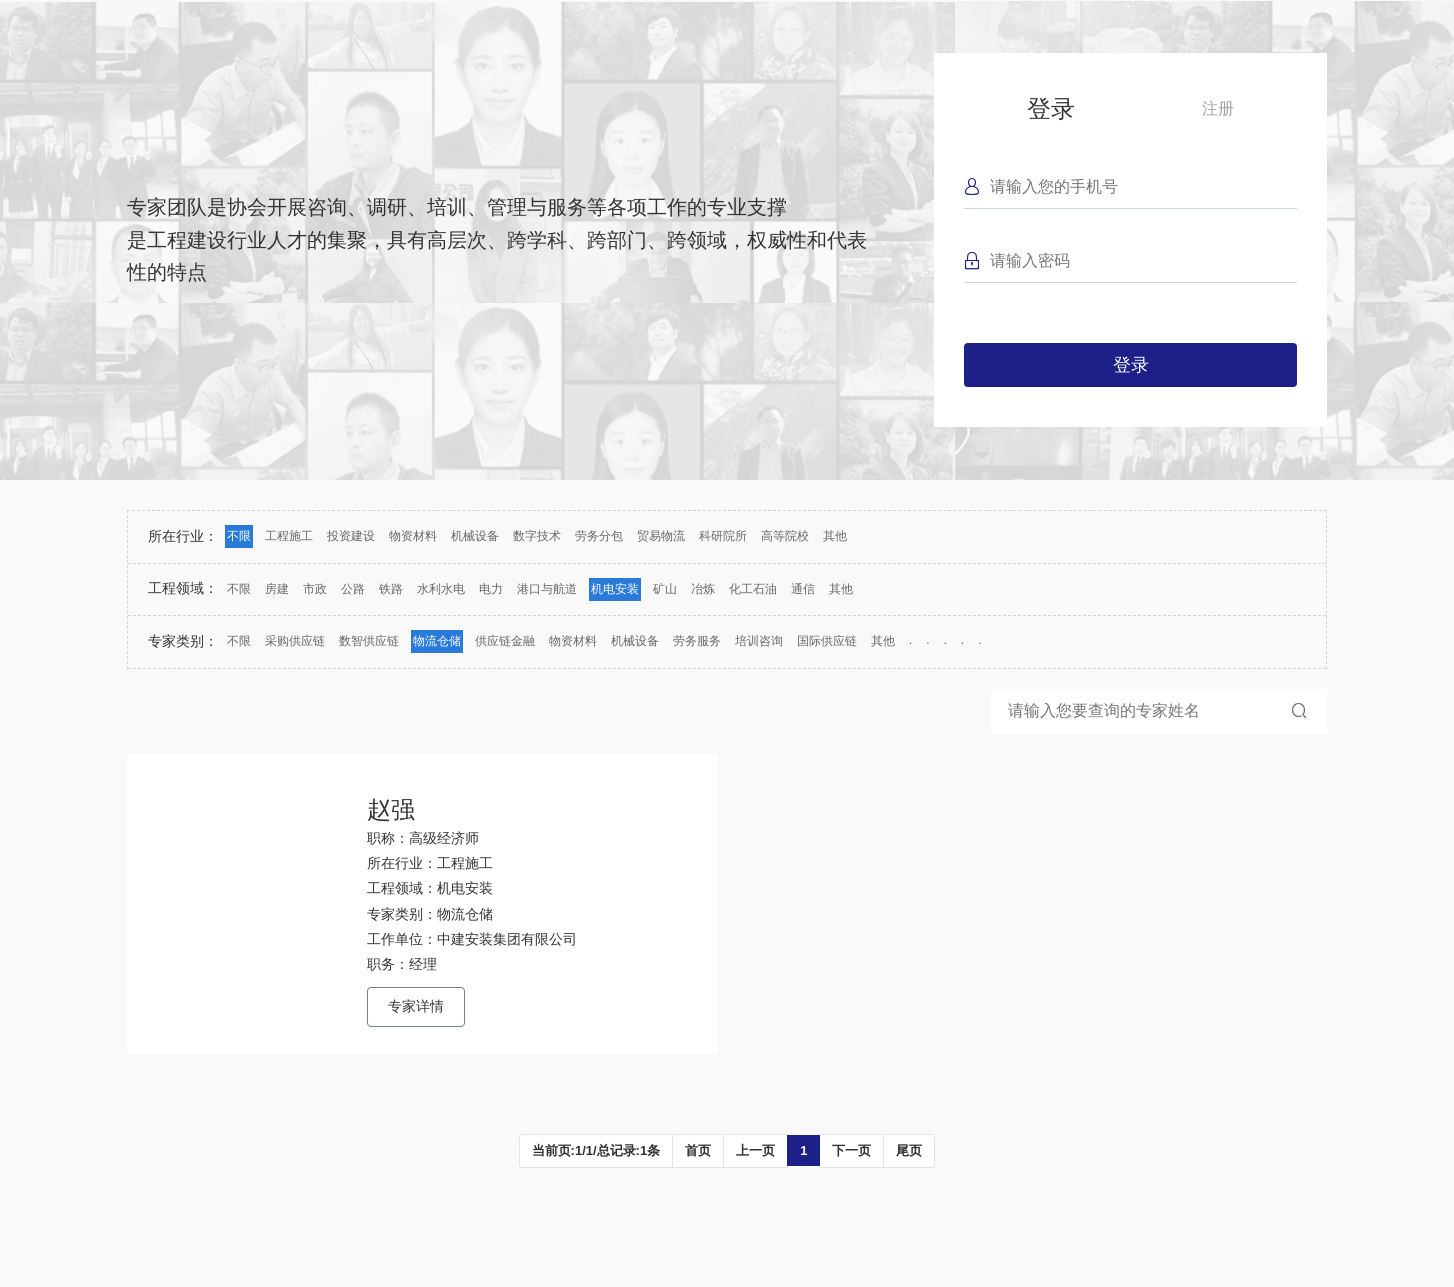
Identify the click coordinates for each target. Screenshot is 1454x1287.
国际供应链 (827, 641)
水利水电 (441, 589)
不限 (239, 536)
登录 (1051, 108)
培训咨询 (759, 641)
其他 (835, 536)
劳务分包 (599, 536)
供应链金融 (505, 641)
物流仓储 (437, 641)
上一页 (755, 1150)
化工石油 (753, 589)
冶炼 (703, 589)
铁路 (391, 589)
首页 (698, 1150)
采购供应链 (295, 641)
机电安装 (615, 589)
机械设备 (475, 536)
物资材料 (413, 536)
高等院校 (785, 536)
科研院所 (723, 536)
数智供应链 (369, 641)
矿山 (665, 589)
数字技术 (537, 536)
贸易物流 (661, 536)
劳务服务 (697, 641)
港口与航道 (547, 589)
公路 (353, 589)
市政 (315, 589)
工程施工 (289, 536)
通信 (803, 589)
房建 (277, 589)
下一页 (851, 1150)
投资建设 (351, 536)
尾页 (909, 1150)
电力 (491, 589)
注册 (1218, 108)
